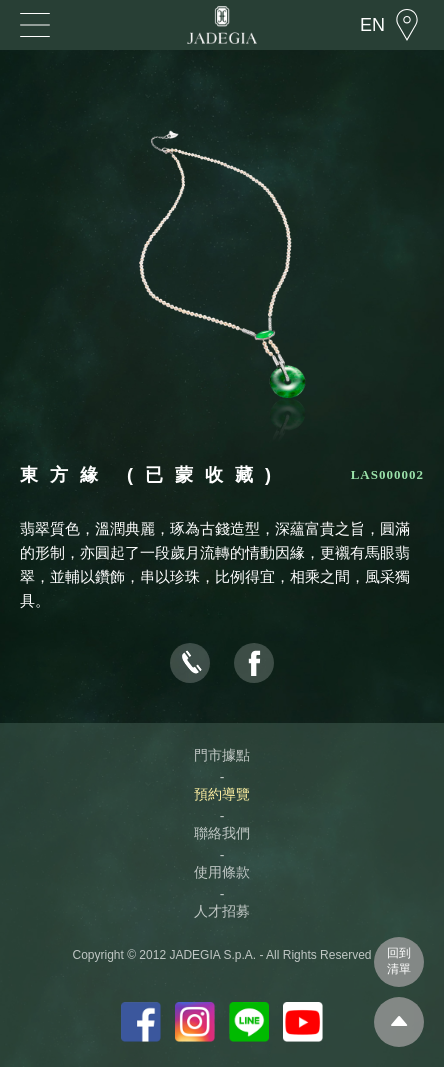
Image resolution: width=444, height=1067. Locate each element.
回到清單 (399, 961)
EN (372, 25)
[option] (222, 276)
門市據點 (222, 755)
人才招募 (222, 911)
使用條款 (222, 872)
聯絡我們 (222, 833)
